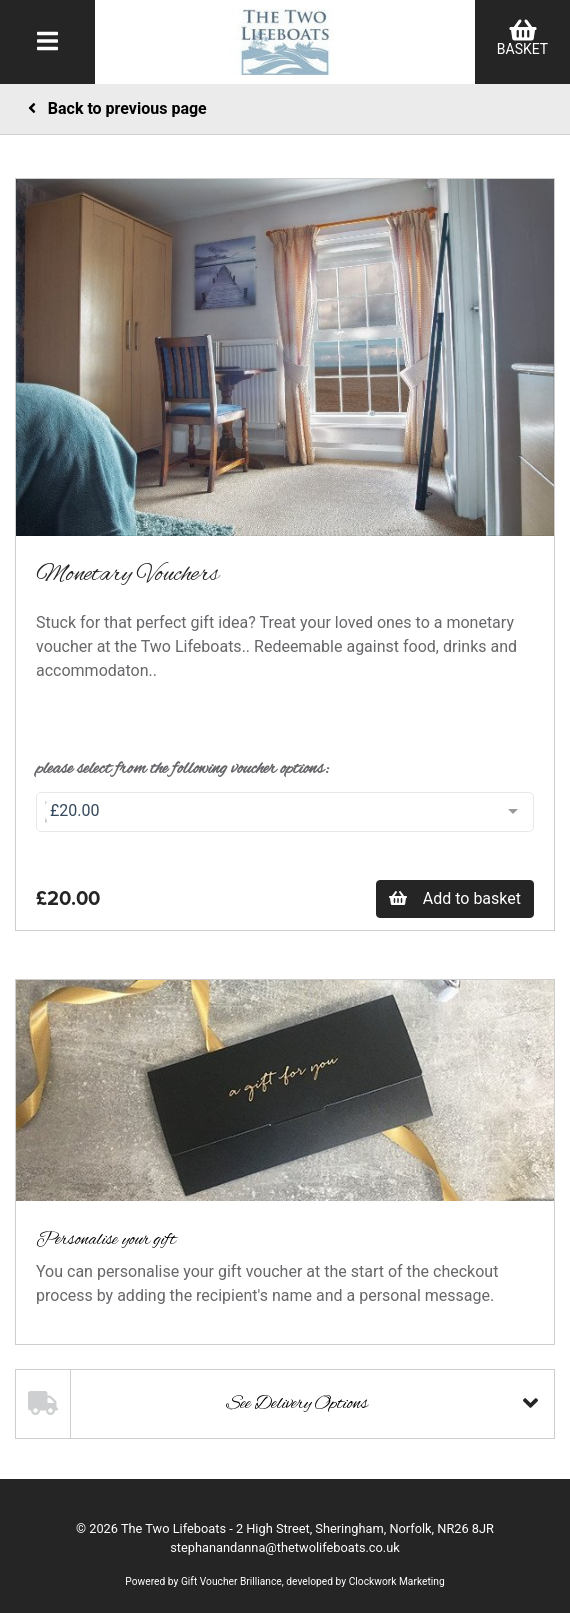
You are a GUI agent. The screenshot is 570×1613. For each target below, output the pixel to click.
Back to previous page (117, 108)
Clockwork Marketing (397, 1581)
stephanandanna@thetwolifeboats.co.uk (285, 1547)
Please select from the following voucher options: (182, 769)
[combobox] (285, 812)
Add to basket (455, 898)
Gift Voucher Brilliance (231, 1581)
